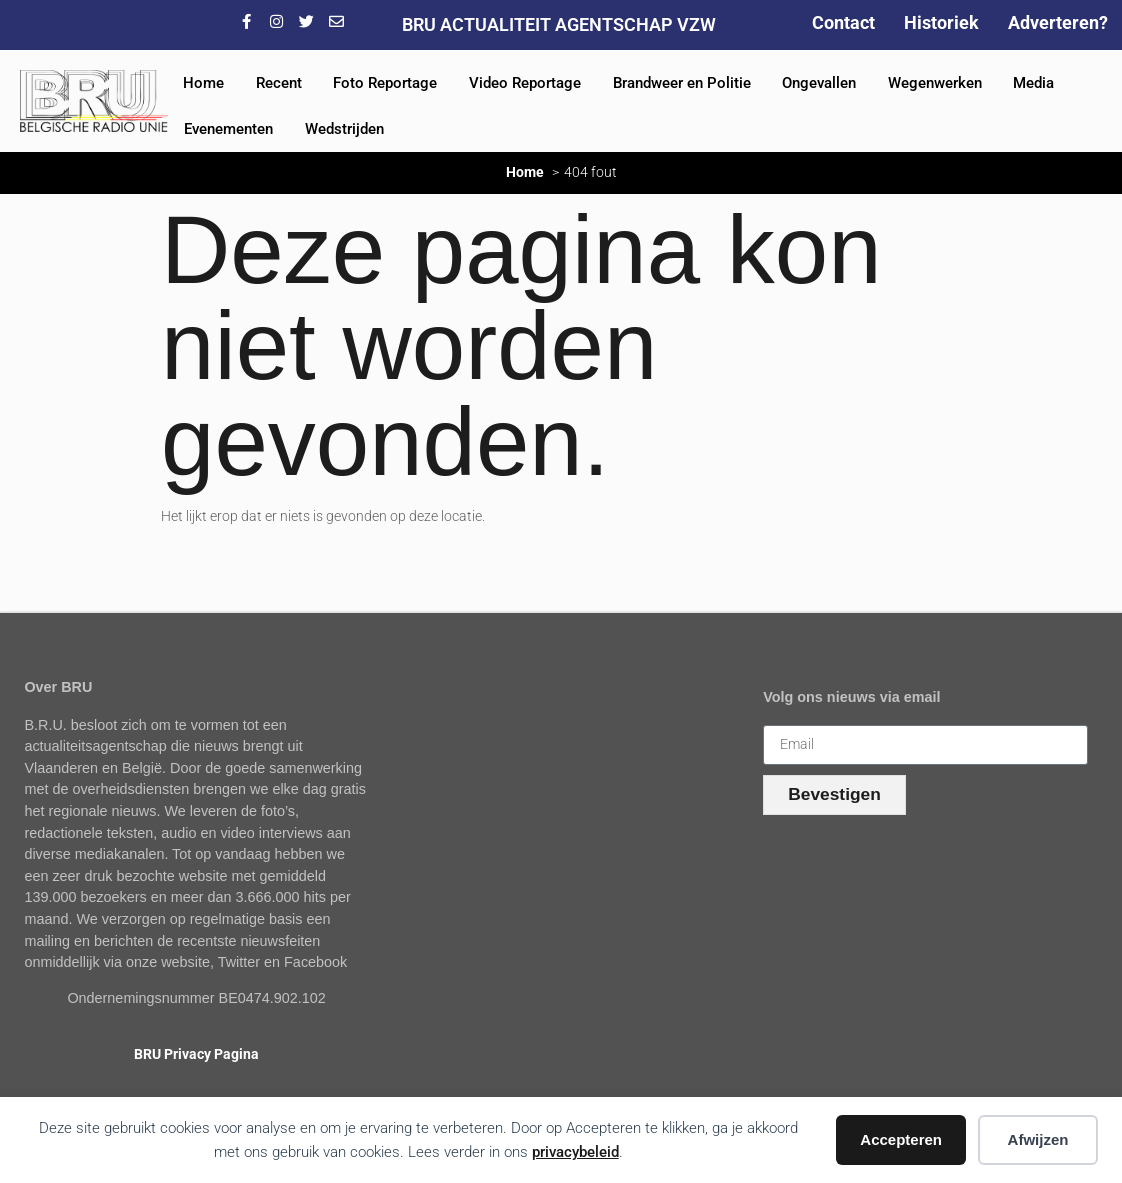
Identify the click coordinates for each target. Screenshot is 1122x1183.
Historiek (941, 22)
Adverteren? (1058, 22)
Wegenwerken (935, 83)
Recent (279, 83)
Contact (843, 22)
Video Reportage (525, 83)
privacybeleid (575, 1152)
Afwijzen (1038, 1139)
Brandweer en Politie (682, 83)
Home (203, 83)
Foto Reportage (385, 83)
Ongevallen (819, 83)
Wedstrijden (344, 129)
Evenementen (228, 129)
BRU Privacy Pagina (196, 1054)
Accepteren (901, 1139)
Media (1033, 83)
